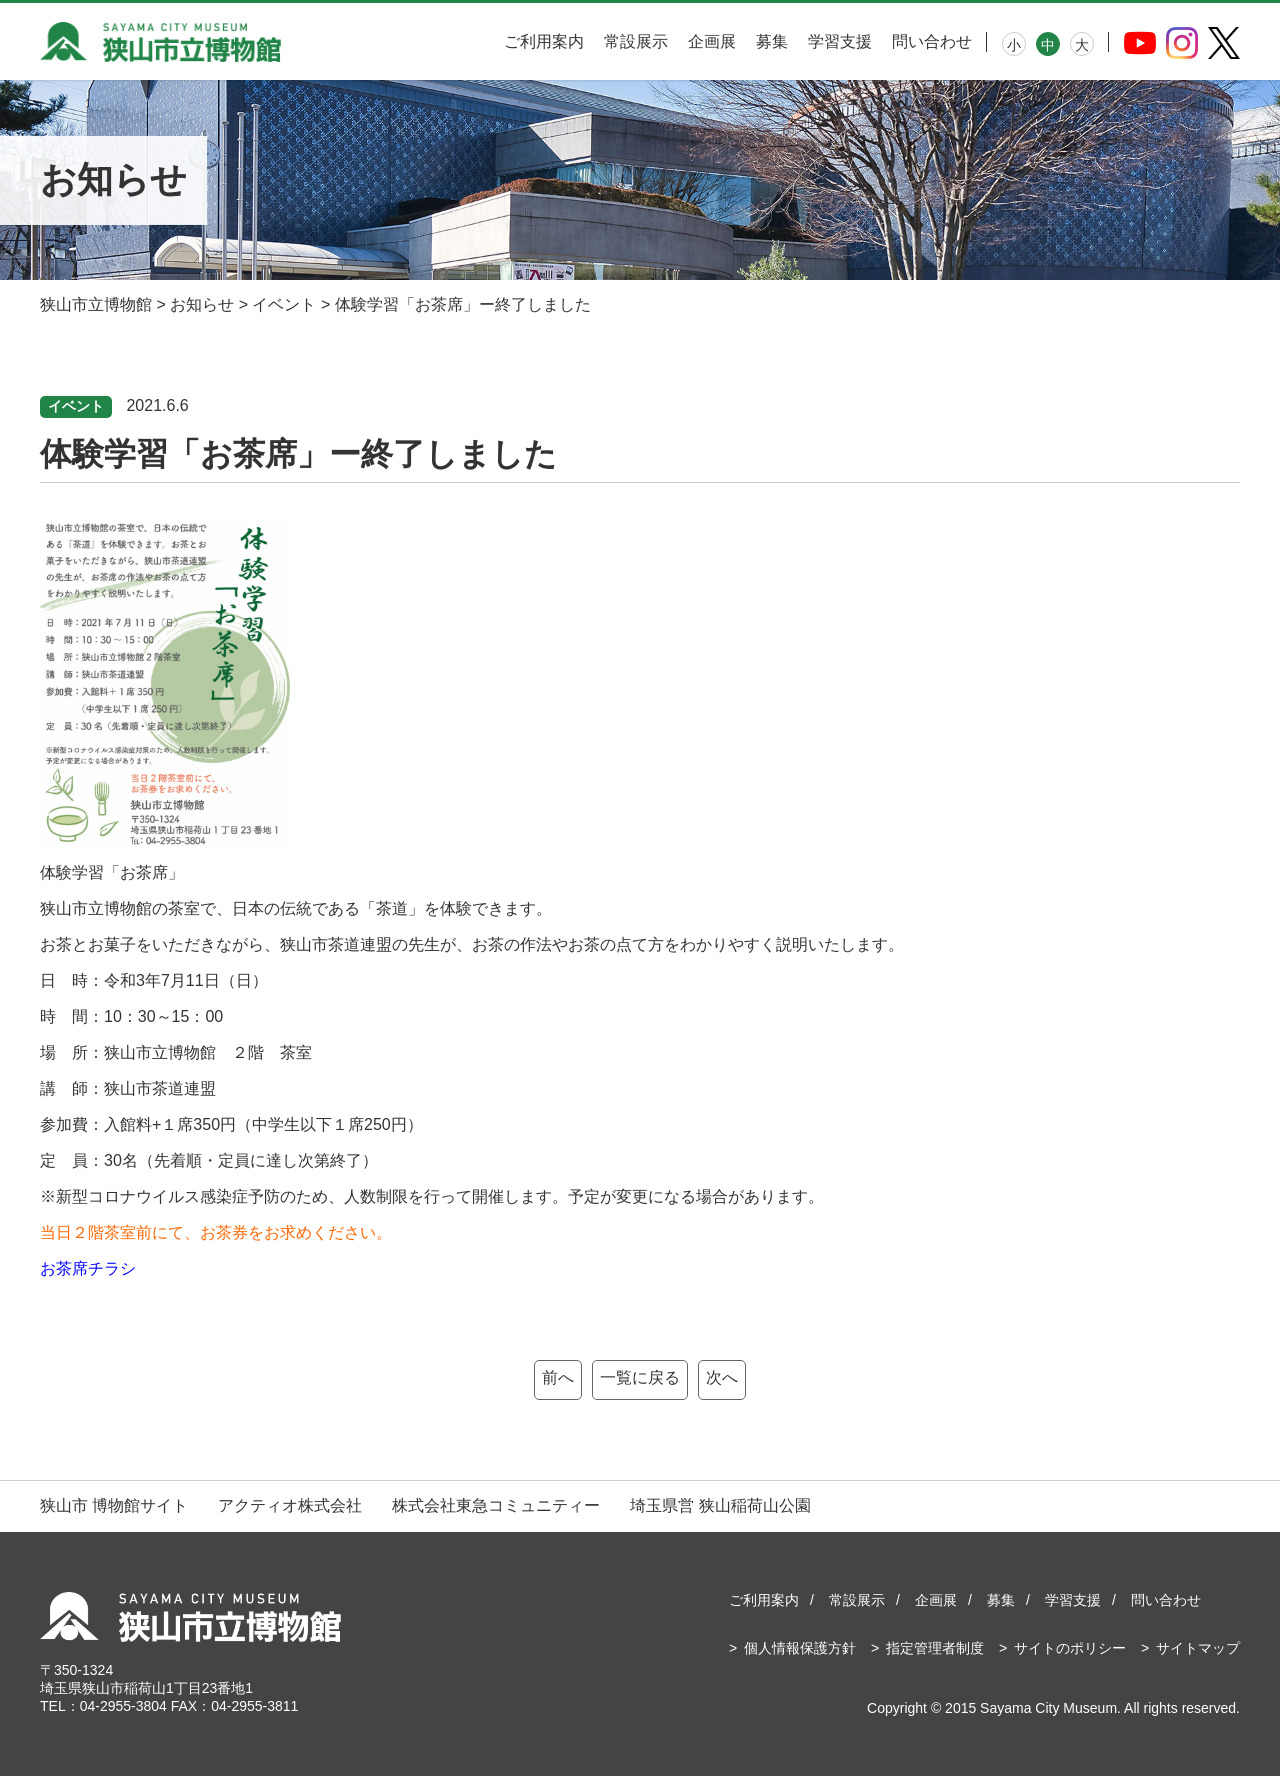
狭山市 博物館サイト (114, 1505)
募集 (772, 41)
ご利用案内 (544, 41)
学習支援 (840, 41)
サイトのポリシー (1070, 1648)
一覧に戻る (640, 1377)
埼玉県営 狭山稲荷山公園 (720, 1505)
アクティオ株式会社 (290, 1505)
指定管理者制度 (935, 1648)
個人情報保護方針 (800, 1648)
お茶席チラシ (88, 1268)
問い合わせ (932, 41)
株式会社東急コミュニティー (496, 1505)
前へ (558, 1377)
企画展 (712, 41)
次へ (722, 1377)
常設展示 (636, 41)
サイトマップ (1198, 1648)
